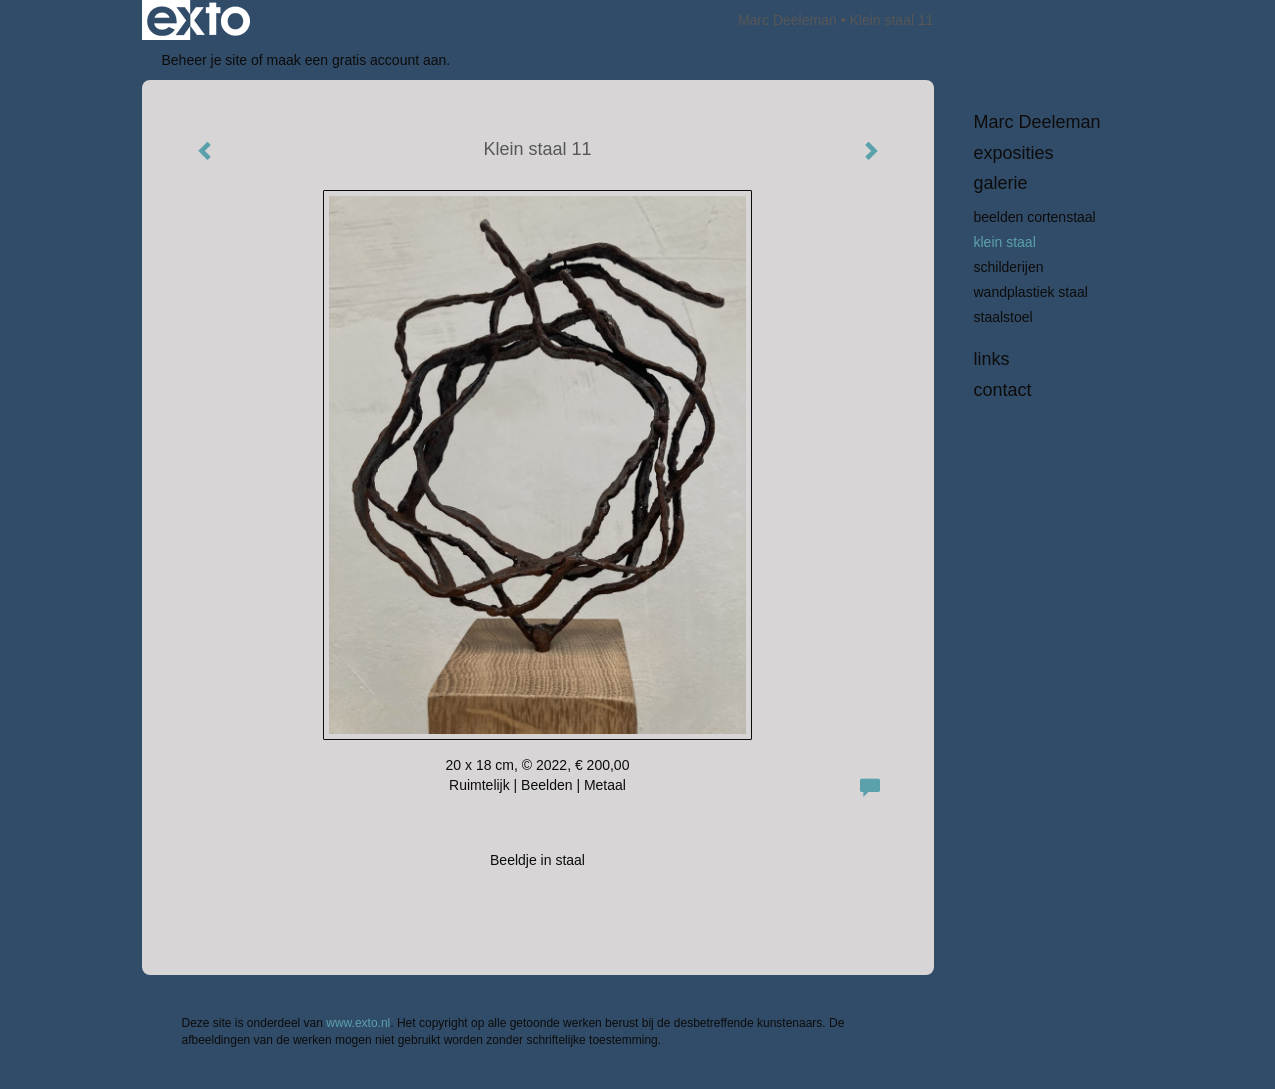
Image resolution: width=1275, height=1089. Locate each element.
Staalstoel (1003, 317)
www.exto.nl (358, 1023)
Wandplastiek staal (1031, 292)
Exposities (1014, 153)
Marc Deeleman (787, 20)
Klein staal (1005, 242)
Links (992, 359)
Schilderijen (1009, 267)
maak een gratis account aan (357, 60)
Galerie (1001, 183)
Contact (1003, 390)
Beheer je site (205, 60)
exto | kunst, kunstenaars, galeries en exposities (198, 20)
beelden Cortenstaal (1035, 217)
